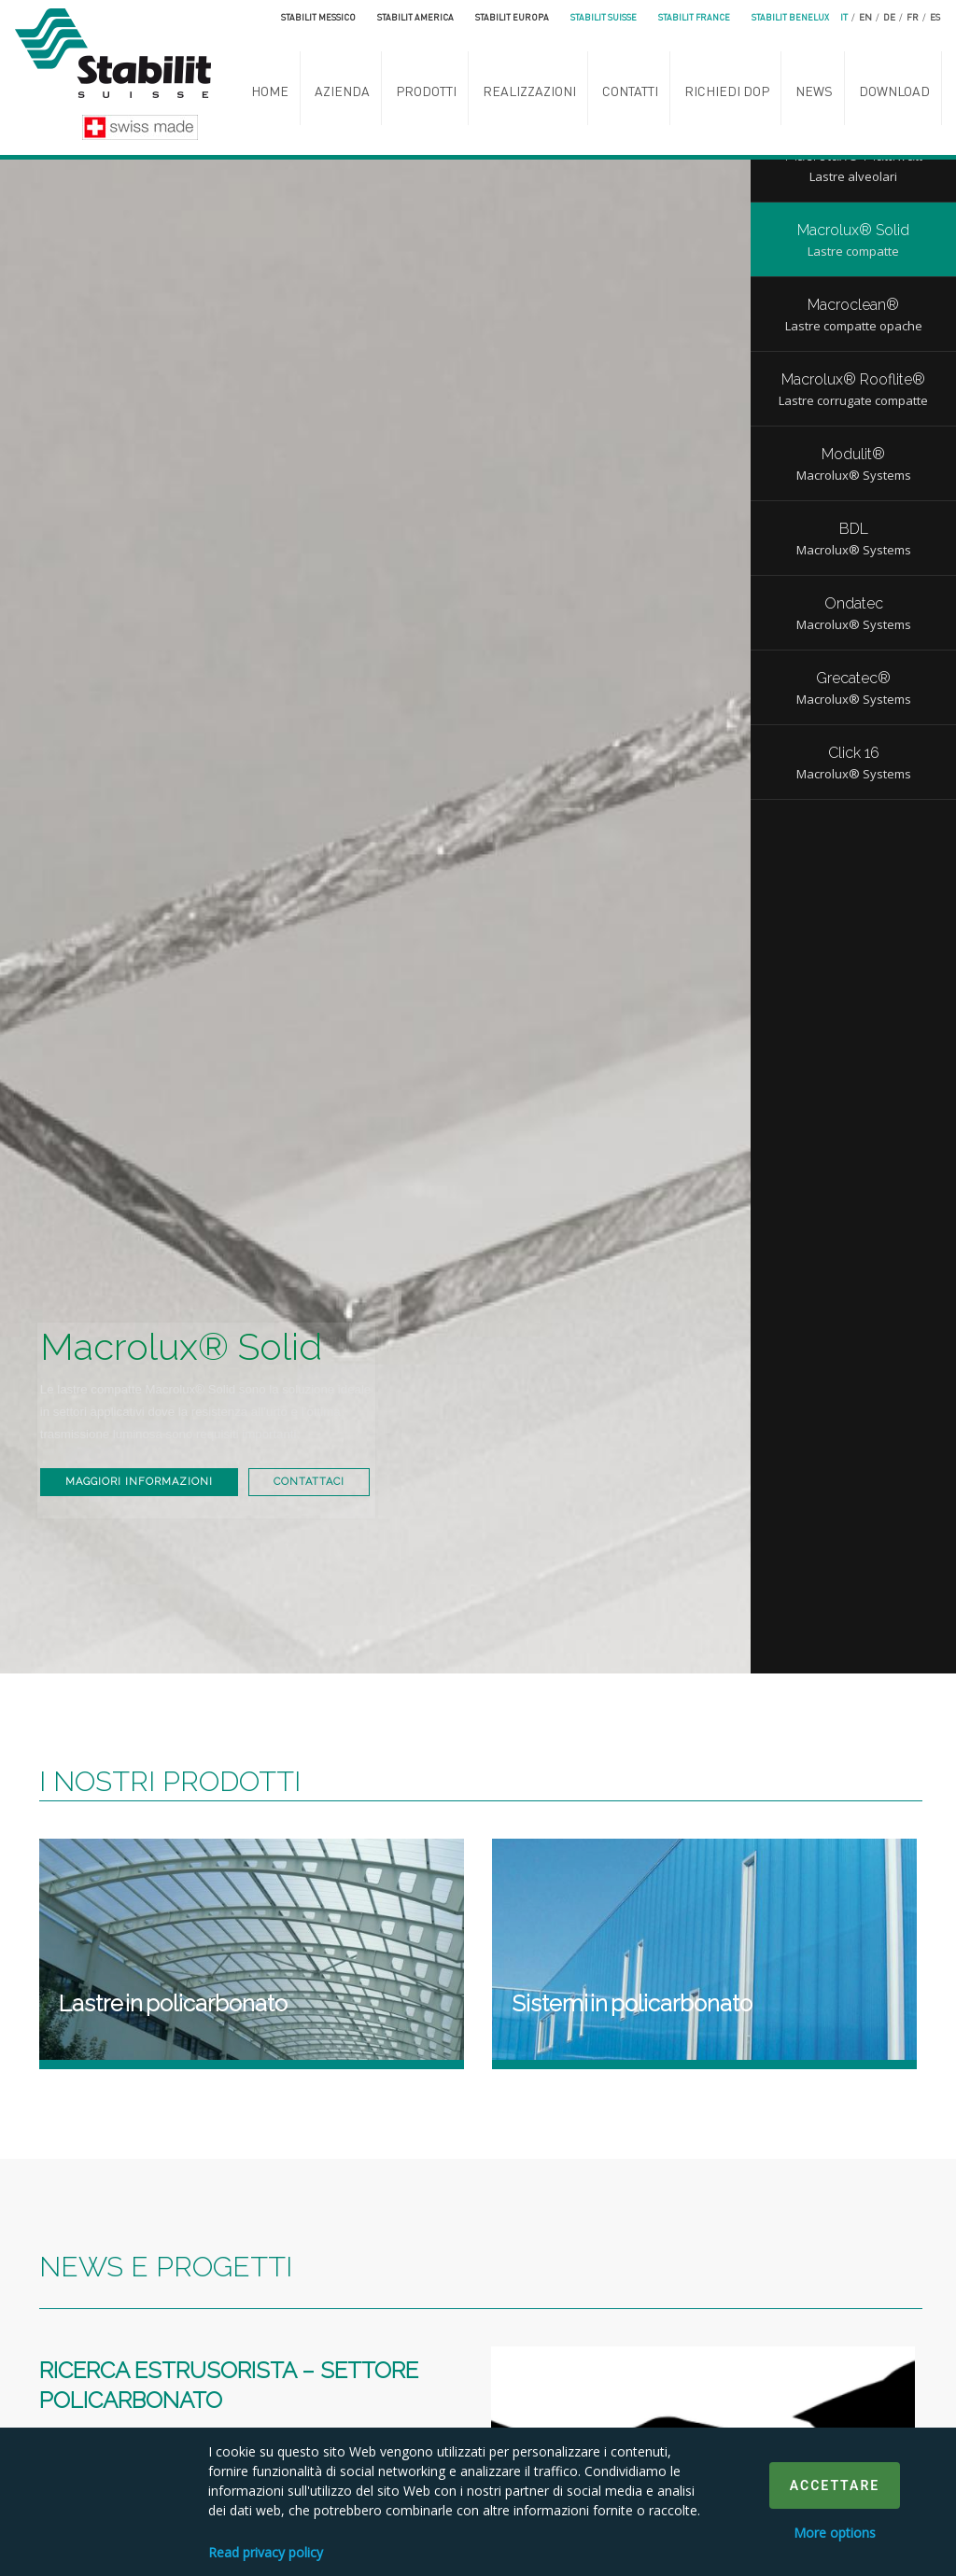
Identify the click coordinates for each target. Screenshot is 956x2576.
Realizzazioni (529, 90)
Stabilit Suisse (603, 17)
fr (913, 16)
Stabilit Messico (318, 17)
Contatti (630, 90)
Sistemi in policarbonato (632, 2003)
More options (835, 2532)
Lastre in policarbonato (173, 2003)
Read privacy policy (265, 2552)
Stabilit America (415, 17)
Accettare (834, 2485)
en (865, 16)
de (889, 16)
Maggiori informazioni (155, 1431)
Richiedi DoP (726, 90)
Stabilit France (694, 17)
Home (269, 90)
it (844, 16)
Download (894, 90)
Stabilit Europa (512, 17)
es (935, 16)
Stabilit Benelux (790, 17)
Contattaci (116, 1482)
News (814, 90)
